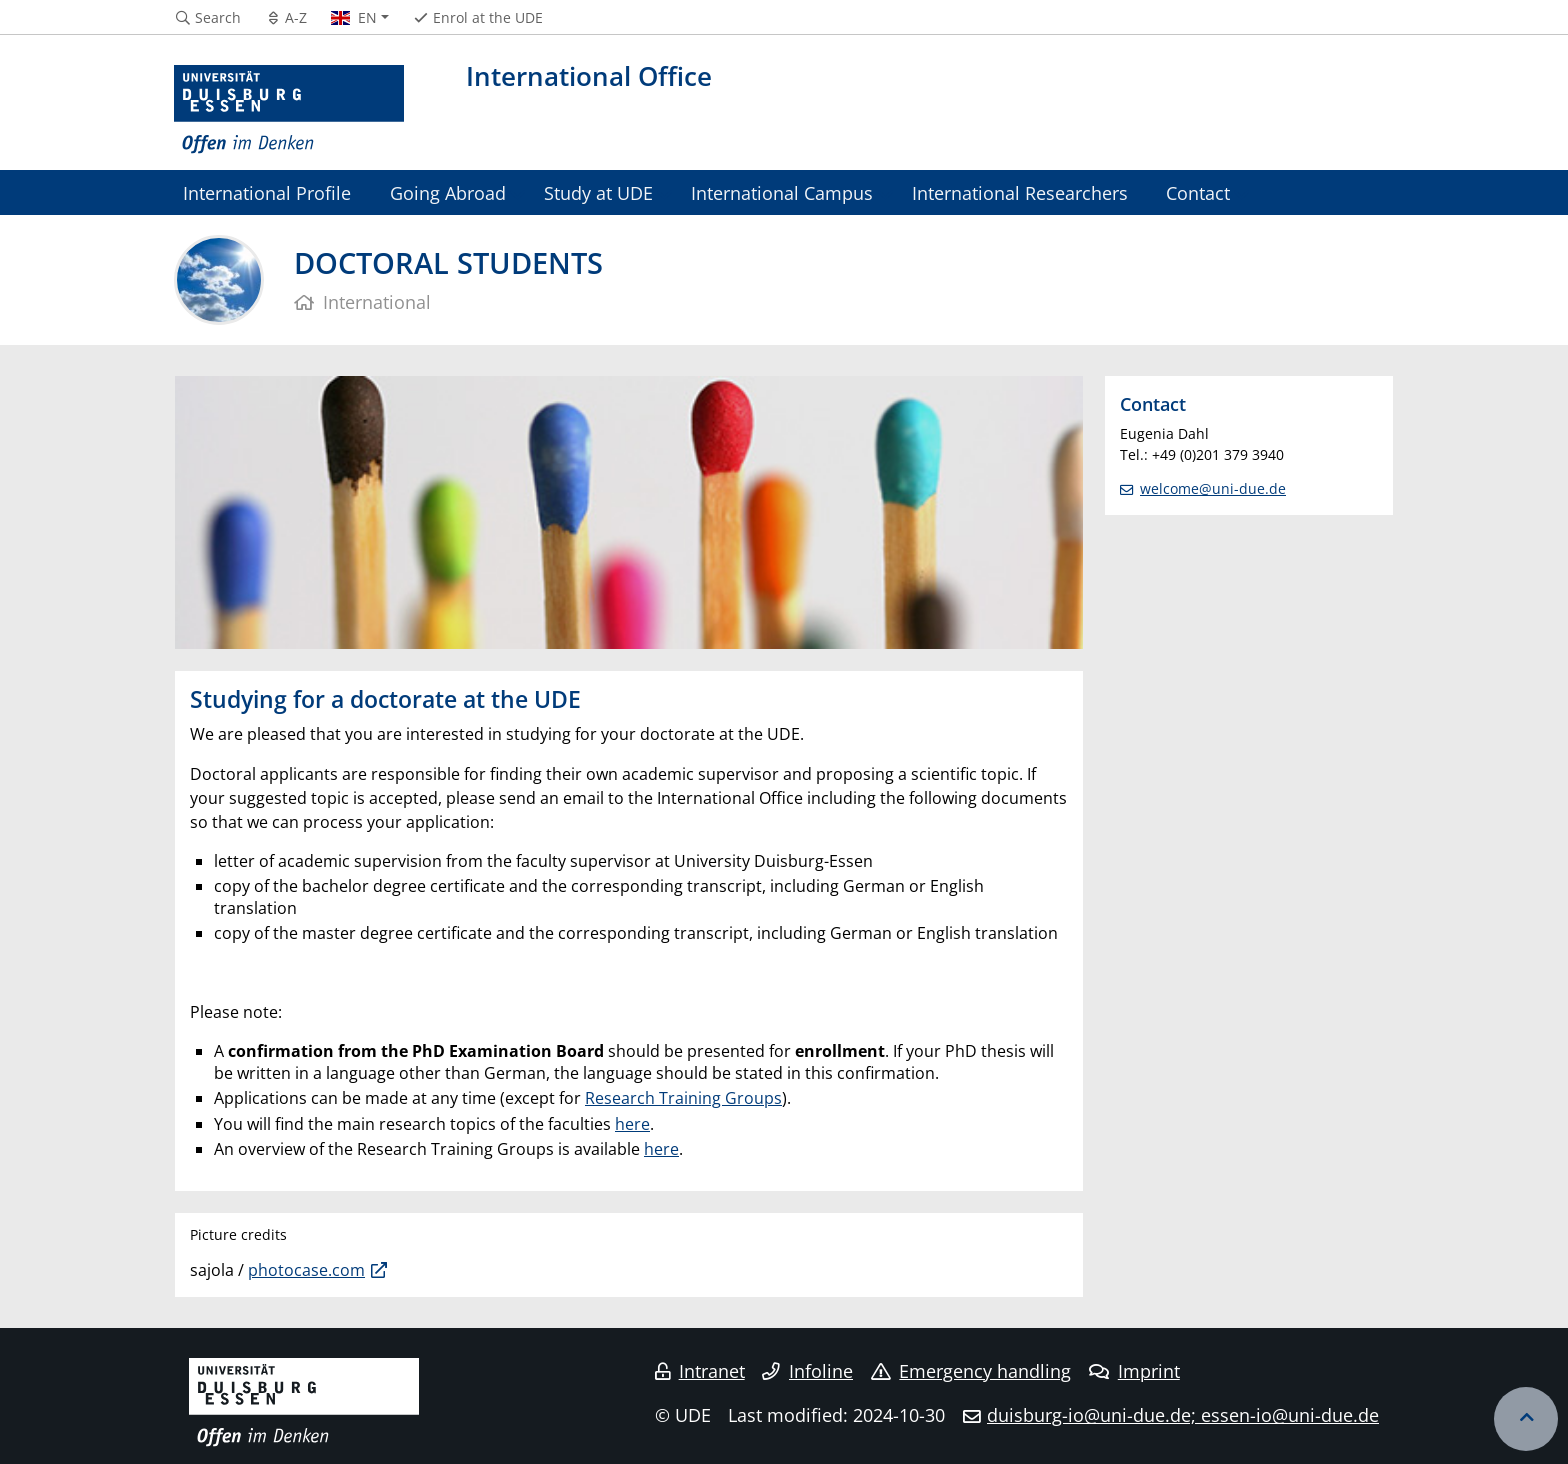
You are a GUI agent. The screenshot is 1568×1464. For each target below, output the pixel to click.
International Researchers (1020, 192)
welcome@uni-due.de (1213, 488)
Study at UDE (598, 192)
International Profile (267, 192)
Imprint (1134, 1371)
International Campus (782, 192)
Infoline (807, 1371)
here (632, 1124)
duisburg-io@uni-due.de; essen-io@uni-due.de (1183, 1415)
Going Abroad (448, 192)
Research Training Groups (683, 1098)
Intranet (700, 1371)
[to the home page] (289, 110)
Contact (1198, 192)
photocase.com (306, 1270)
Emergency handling (971, 1371)
